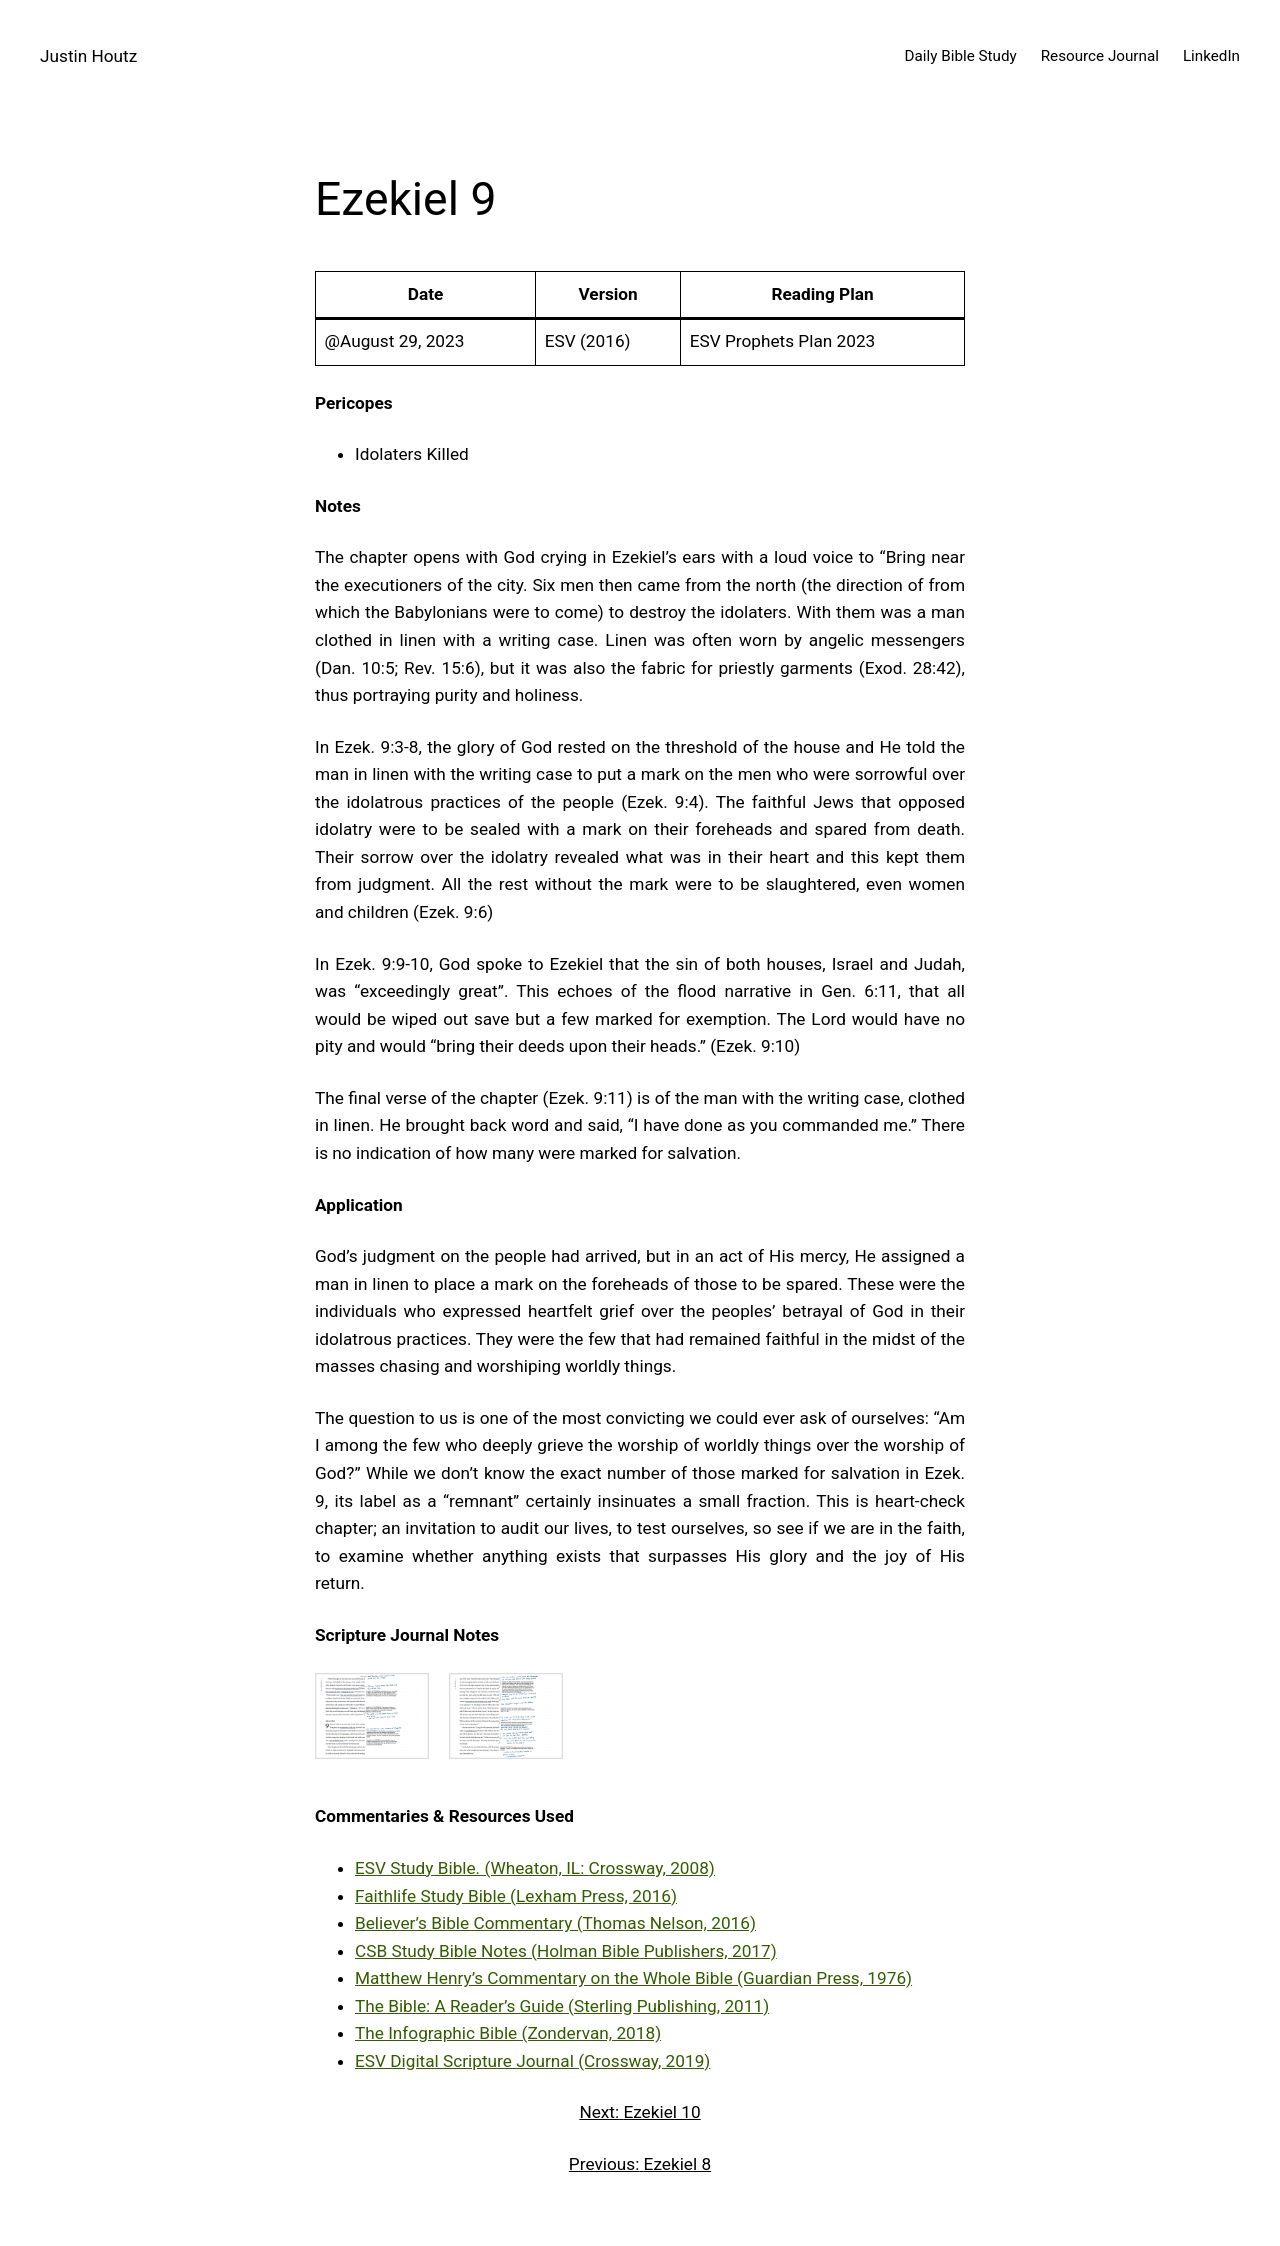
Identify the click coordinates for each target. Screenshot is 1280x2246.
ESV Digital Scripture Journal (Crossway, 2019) (532, 2061)
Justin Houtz (88, 56)
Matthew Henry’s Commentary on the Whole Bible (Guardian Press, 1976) (633, 1978)
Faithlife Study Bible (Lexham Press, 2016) (516, 1896)
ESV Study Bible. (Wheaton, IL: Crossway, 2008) (535, 1868)
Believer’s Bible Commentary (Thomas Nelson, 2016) (555, 1923)
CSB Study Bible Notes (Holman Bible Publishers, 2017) (566, 1951)
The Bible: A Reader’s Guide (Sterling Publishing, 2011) (562, 2006)
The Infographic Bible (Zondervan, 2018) (508, 2033)
